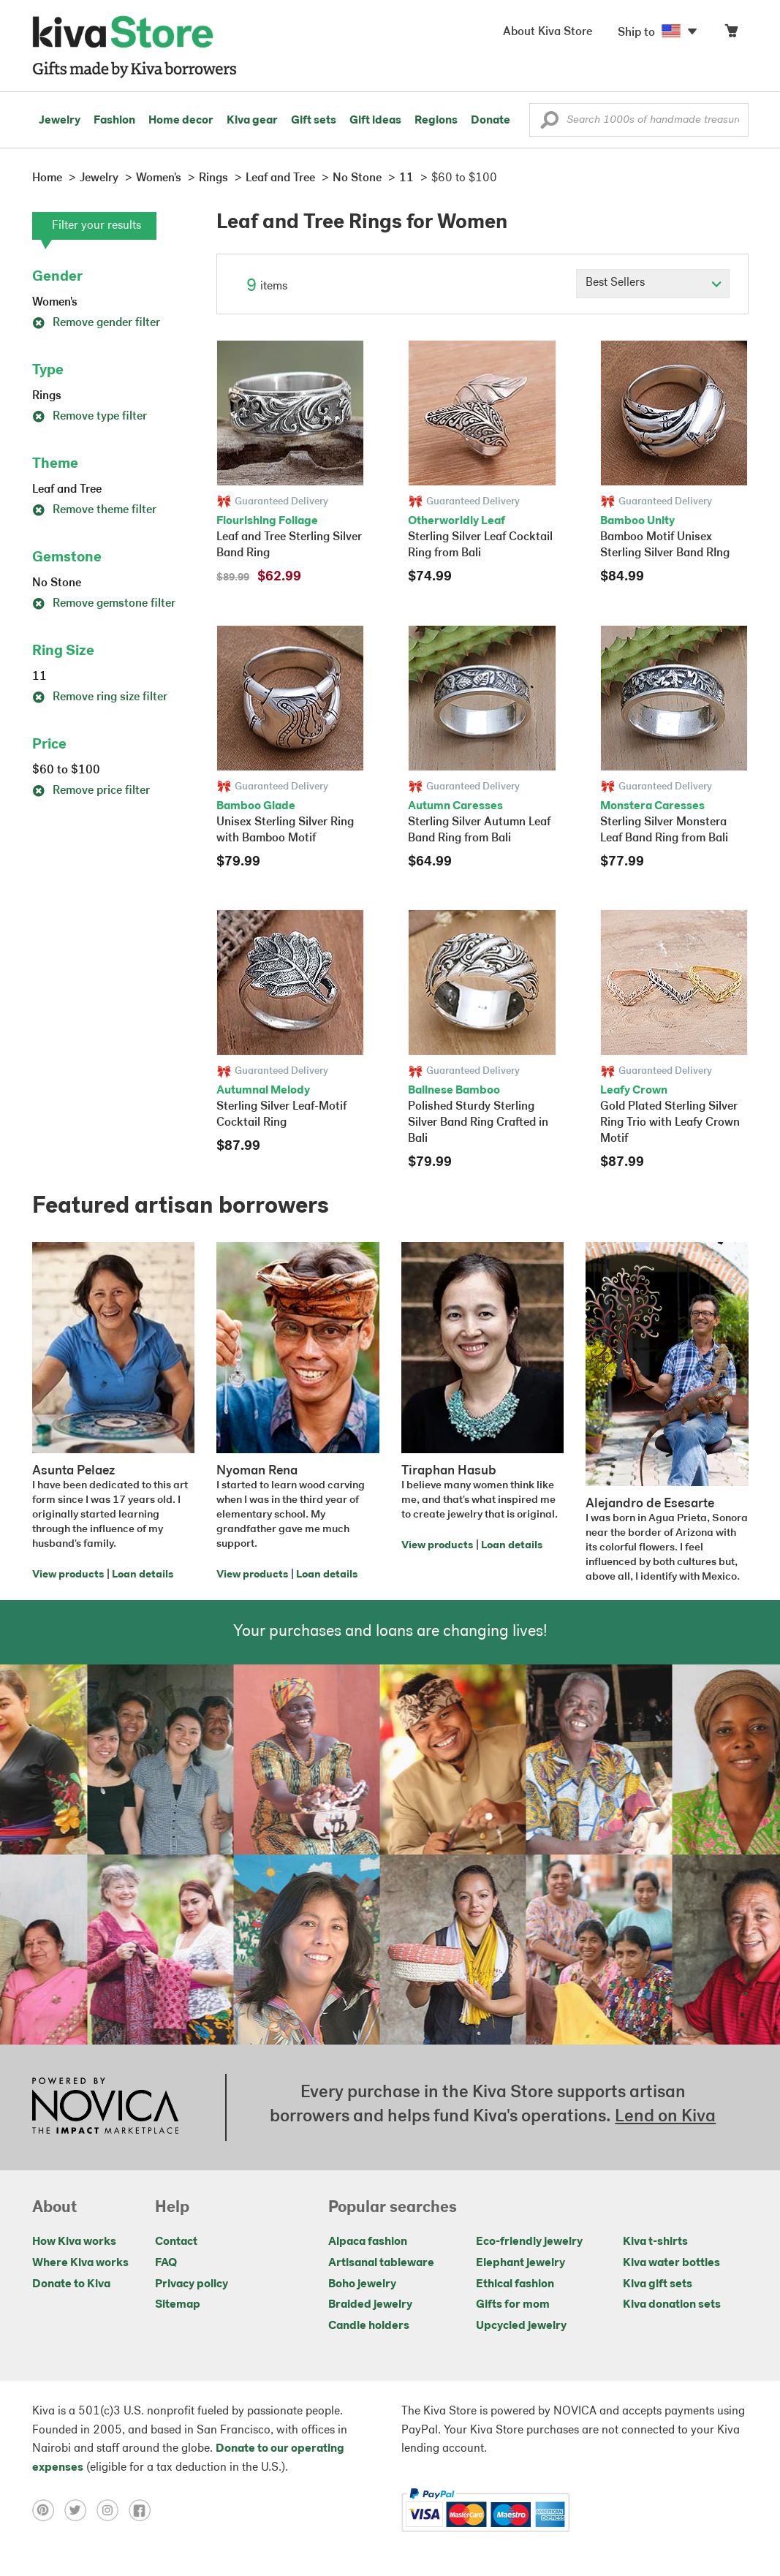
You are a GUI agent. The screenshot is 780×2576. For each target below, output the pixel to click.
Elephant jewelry (520, 2263)
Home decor (180, 120)
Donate (490, 120)
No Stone (56, 583)
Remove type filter (89, 417)
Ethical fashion (515, 2284)
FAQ (166, 2263)
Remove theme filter (94, 510)
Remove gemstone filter (103, 604)
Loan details (142, 1574)
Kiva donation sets (672, 2305)
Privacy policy (191, 2284)
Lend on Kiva (665, 2117)
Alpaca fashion (367, 2242)
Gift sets (313, 120)
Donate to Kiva (71, 2284)
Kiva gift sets (657, 2284)
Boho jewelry (362, 2284)
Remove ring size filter (99, 697)
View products (68, 1574)
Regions (436, 120)
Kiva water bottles (671, 2263)
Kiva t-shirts (655, 2242)
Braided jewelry (370, 2305)
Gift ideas (375, 120)
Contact (176, 2242)
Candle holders (368, 2326)
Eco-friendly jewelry (529, 2242)
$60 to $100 (66, 770)
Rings (46, 396)
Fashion (114, 120)
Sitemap (177, 2305)
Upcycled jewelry (521, 2326)
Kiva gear (252, 120)
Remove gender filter (96, 323)
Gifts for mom (513, 2305)
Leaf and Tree (67, 490)
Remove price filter (91, 791)
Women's (54, 302)
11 (39, 677)
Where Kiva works (80, 2263)
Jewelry (59, 120)
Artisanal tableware (381, 2263)
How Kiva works (74, 2242)
